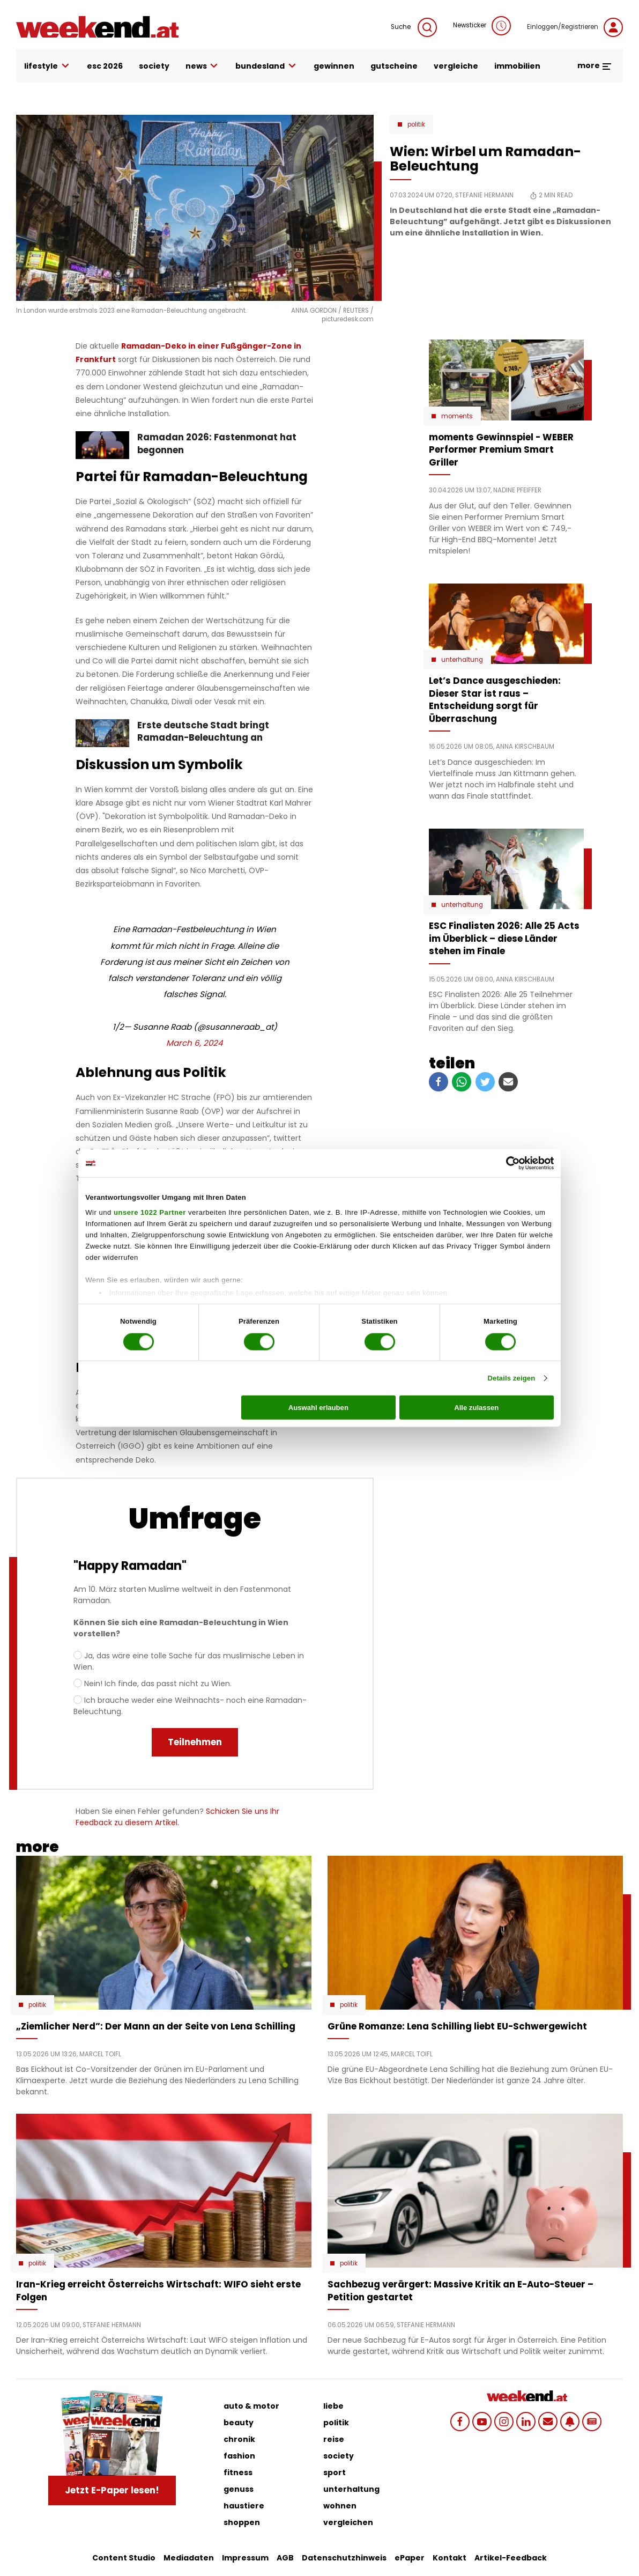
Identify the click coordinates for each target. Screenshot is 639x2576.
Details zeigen (511, 1378)
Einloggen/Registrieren (575, 27)
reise (333, 2439)
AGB (285, 2557)
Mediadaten (189, 2557)
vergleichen (348, 2522)
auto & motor (251, 2406)
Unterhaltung (462, 659)
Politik (416, 124)
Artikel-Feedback (510, 2557)
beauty (239, 2422)
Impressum (245, 2557)
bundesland (266, 66)
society (154, 66)
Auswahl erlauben (318, 1408)
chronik (239, 2439)
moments (457, 416)
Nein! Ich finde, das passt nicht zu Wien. (158, 1683)
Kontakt (449, 2557)
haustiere (244, 2505)
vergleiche (456, 66)
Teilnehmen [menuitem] (195, 1742)
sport (334, 2472)
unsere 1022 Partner (150, 1212)
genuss (239, 2489)
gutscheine (394, 66)
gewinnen (334, 66)
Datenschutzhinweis (344, 2557)
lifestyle (47, 66)
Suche (414, 27)
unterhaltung (351, 2489)
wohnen (339, 2505)
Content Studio (123, 2557)
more (594, 65)
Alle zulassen (476, 1408)
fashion (239, 2455)
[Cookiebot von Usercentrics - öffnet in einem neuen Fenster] (507, 1163)
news (202, 66)
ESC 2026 (105, 66)
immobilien (517, 66)
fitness (238, 2472)
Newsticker (482, 25)
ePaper (410, 2557)
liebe (333, 2406)
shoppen (242, 2522)
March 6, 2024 (194, 1043)
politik (336, 2422)
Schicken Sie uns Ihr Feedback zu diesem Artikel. (177, 1817)
